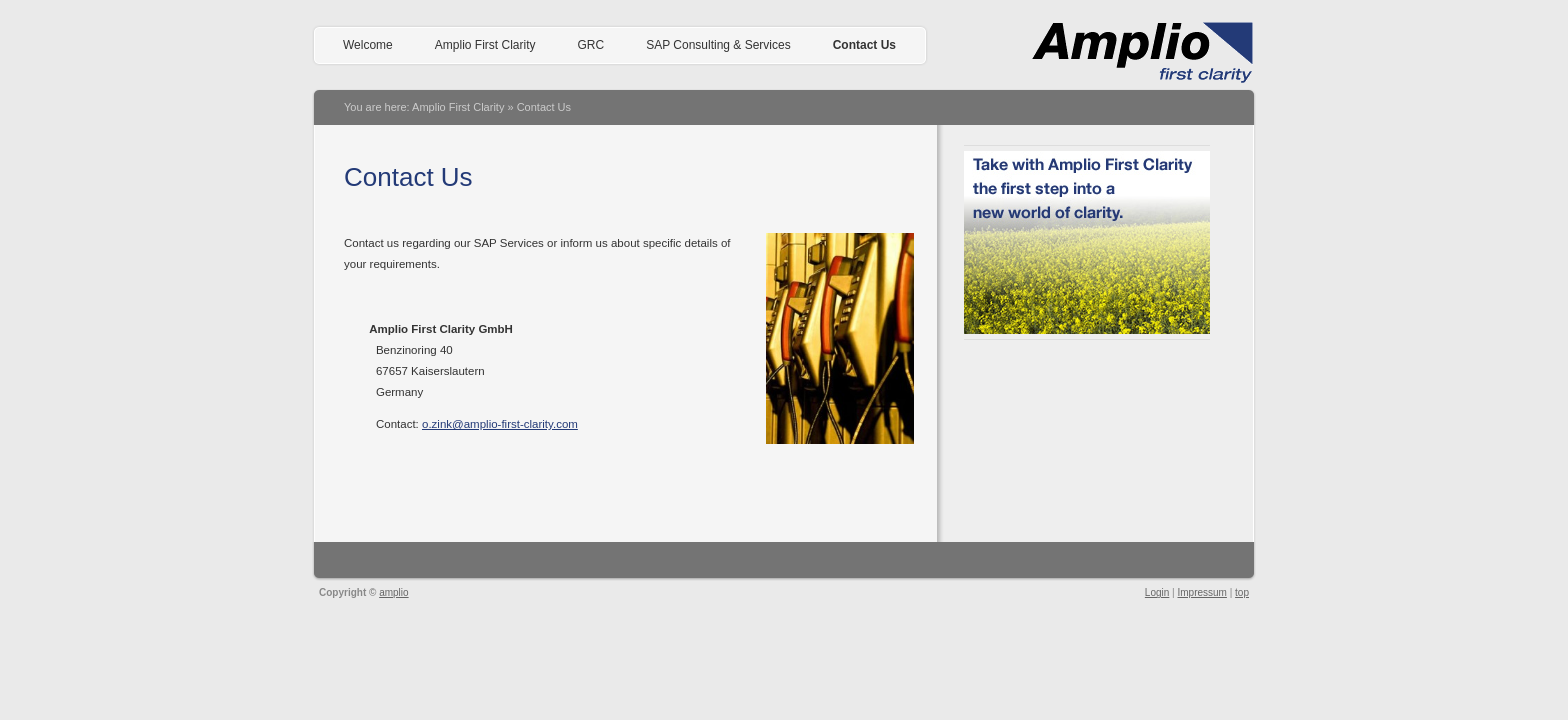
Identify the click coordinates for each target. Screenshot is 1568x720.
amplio (393, 592)
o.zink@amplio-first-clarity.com (500, 424)
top (1242, 592)
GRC (590, 45)
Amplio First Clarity (485, 45)
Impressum (1201, 592)
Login (1157, 592)
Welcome (368, 45)
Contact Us (864, 45)
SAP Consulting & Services (718, 45)
